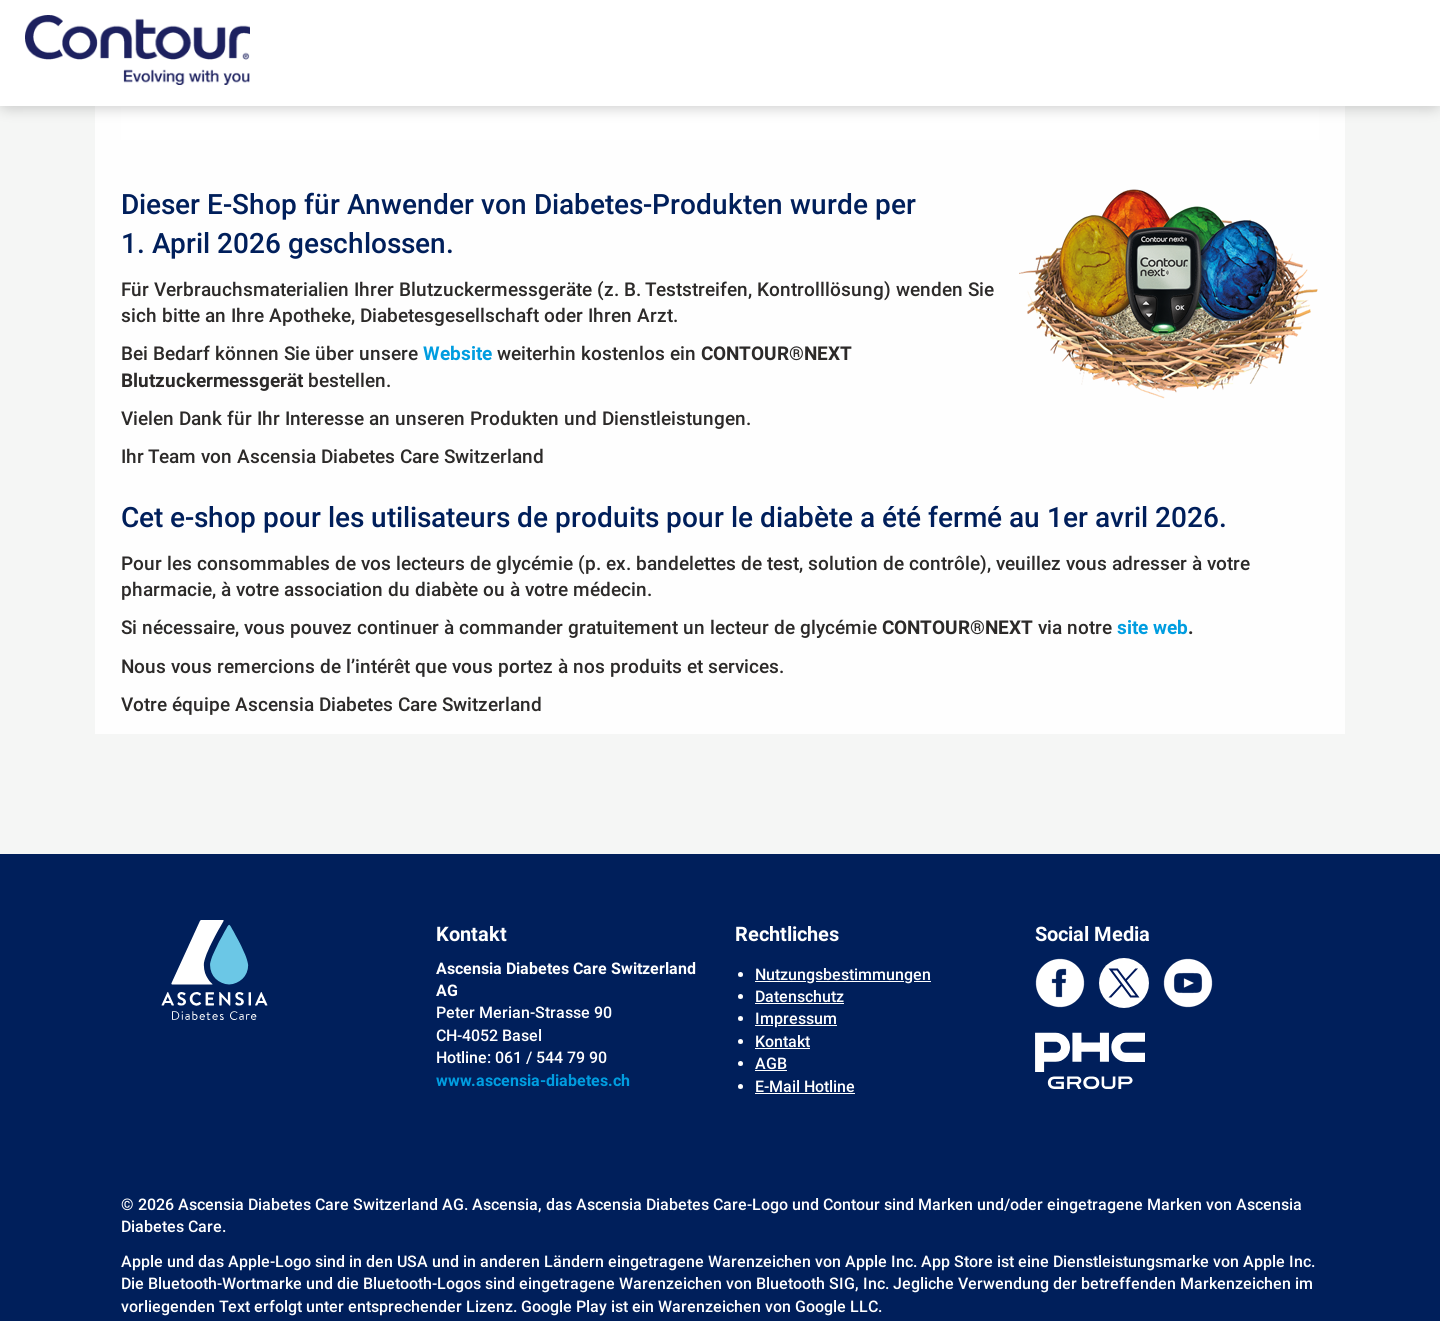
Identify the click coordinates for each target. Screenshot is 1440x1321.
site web (1152, 628)
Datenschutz (799, 996)
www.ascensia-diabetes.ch (533, 1080)
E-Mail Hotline (805, 1086)
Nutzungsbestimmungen (843, 974)
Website (457, 354)
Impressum (796, 1018)
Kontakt (782, 1041)
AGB (771, 1063)
